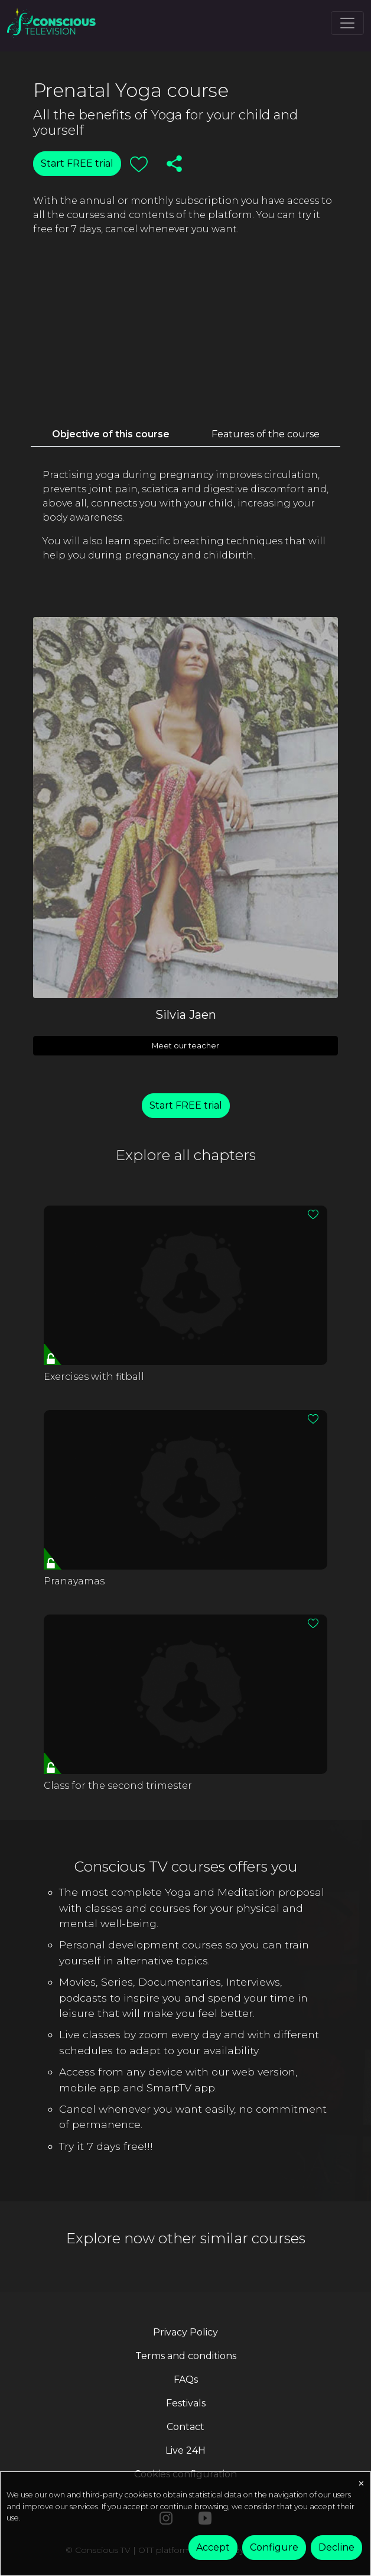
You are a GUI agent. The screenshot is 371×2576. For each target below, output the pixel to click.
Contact (185, 2426)
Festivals (186, 2403)
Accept (213, 2547)
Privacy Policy (185, 2332)
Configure (274, 2547)
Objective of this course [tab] (111, 434)
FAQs (186, 2379)
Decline (336, 2547)
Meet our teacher (185, 1045)
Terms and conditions (185, 2355)
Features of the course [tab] (265, 434)
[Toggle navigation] (347, 23)
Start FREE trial (77, 163)
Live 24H (185, 2450)
